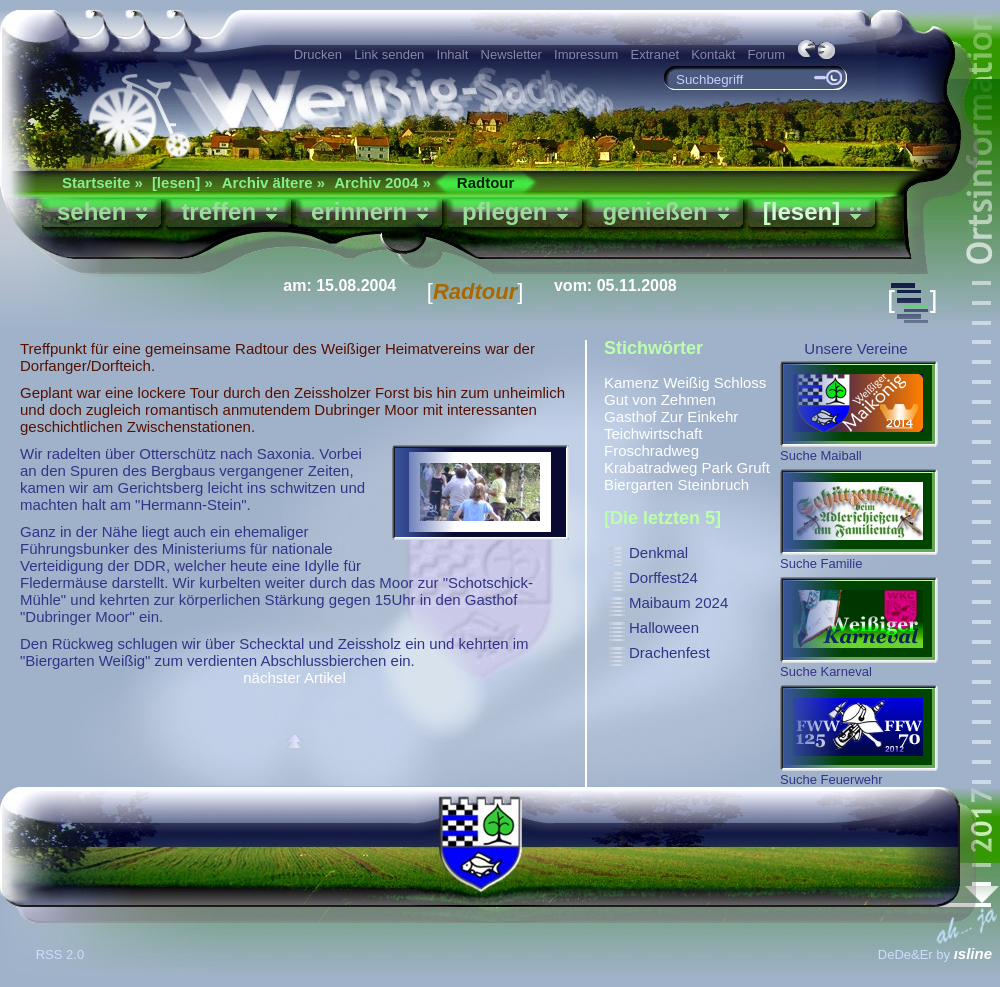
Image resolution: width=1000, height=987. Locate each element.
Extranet (655, 54)
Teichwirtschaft (653, 433)
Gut (616, 399)
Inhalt (453, 54)
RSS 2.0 (62, 954)
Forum (766, 54)
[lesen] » (182, 182)
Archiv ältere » (273, 182)
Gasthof (630, 416)
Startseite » (102, 182)
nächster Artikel (294, 677)
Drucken (318, 54)
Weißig (686, 382)
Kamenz (631, 382)
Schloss (740, 382)
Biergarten (638, 484)
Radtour (486, 182)
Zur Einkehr (700, 416)
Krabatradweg (650, 467)
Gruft (753, 467)
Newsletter (511, 54)
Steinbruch (713, 484)
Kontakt (713, 54)
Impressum (586, 54)
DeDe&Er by (935, 954)
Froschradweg (651, 450)
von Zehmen (673, 399)
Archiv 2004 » (382, 182)
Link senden (389, 54)
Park (717, 467)
